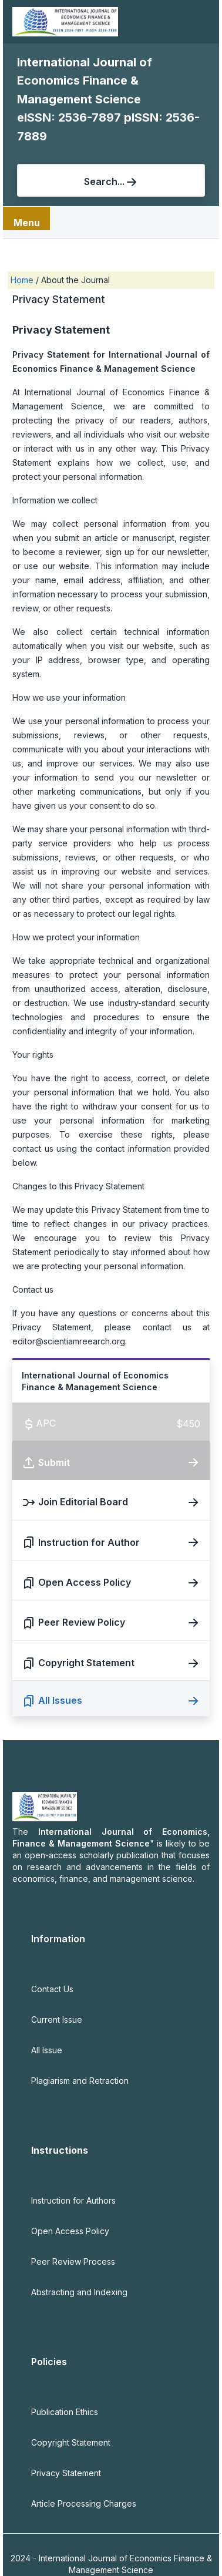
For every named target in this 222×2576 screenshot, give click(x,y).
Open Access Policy (70, 2231)
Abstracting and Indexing (79, 2292)
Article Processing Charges (83, 2503)
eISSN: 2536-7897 (70, 117)
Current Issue (56, 2020)
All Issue (46, 2050)
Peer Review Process (73, 2261)
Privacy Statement (66, 2473)
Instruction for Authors (73, 2200)
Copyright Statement (70, 2442)
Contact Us (52, 1989)
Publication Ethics (64, 2412)
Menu (27, 222)
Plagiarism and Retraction (80, 2081)
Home (23, 280)
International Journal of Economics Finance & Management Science (84, 80)
